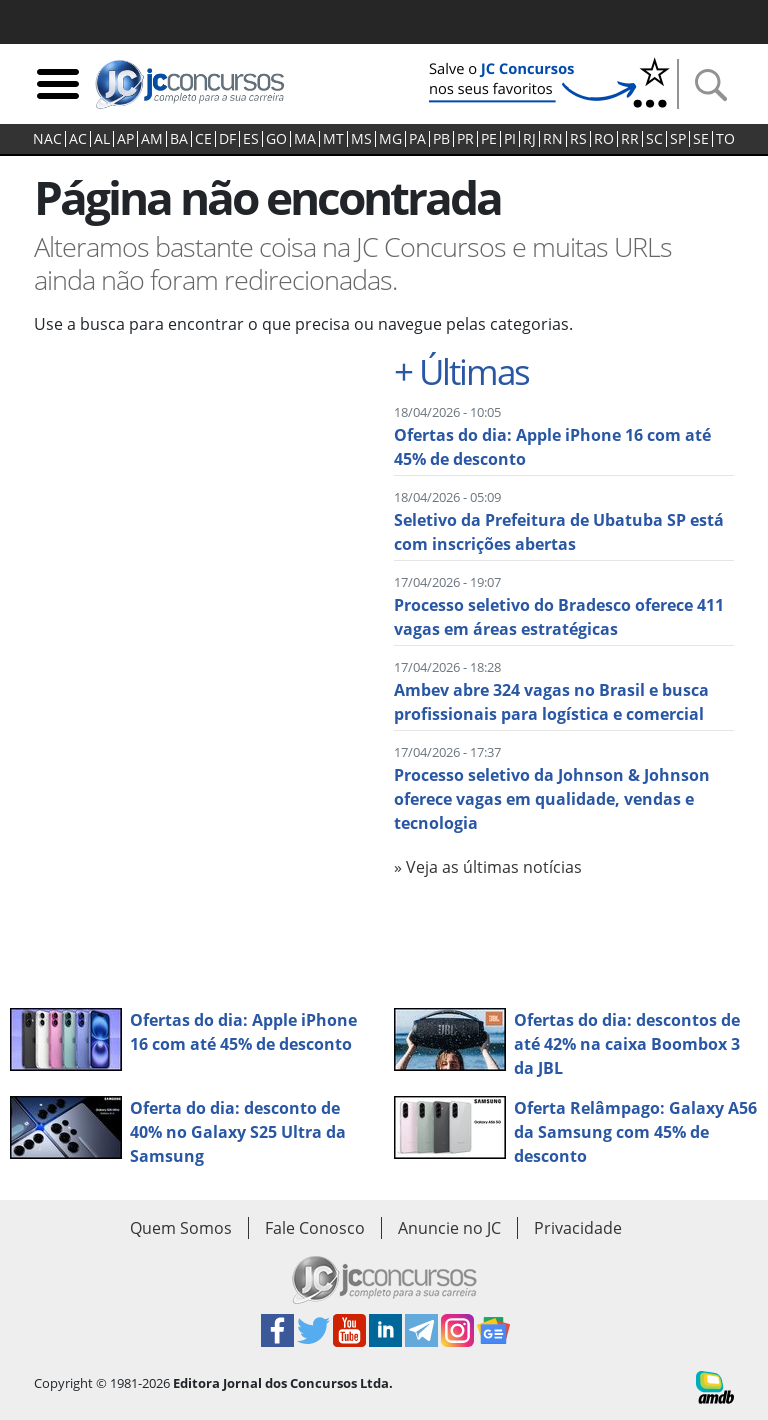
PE (489, 139)
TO (725, 139)
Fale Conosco (315, 1228)
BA (179, 139)
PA (417, 139)
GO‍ (276, 139)
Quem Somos (181, 1228)
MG (390, 139)
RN (553, 139)
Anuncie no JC (449, 1228)
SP (678, 139)
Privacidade (578, 1228)
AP (125, 139)
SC (654, 139)
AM (152, 139)
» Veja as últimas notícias (488, 867)
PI (510, 139)
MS (361, 139)
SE (701, 139)
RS (578, 139)
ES (251, 139)
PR (465, 139)
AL (102, 139)
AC (78, 139)
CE (203, 139)
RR (630, 139)
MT (333, 139)
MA (305, 139)
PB (441, 139)
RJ (529, 139)
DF (227, 139)
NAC (47, 139)
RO (604, 139)
